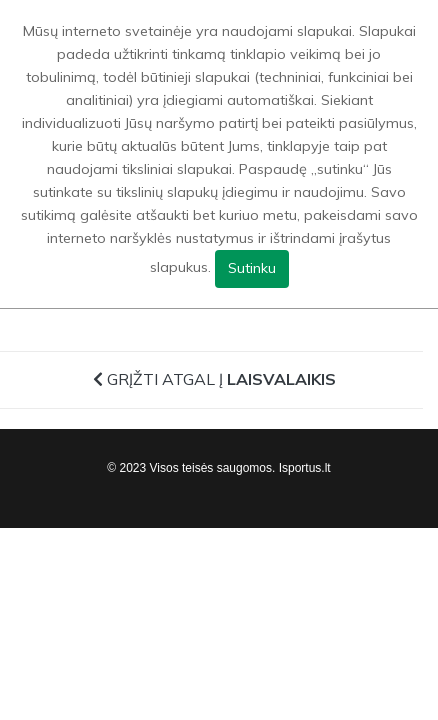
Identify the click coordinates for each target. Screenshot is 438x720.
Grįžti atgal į (214, 379)
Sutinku (252, 268)
